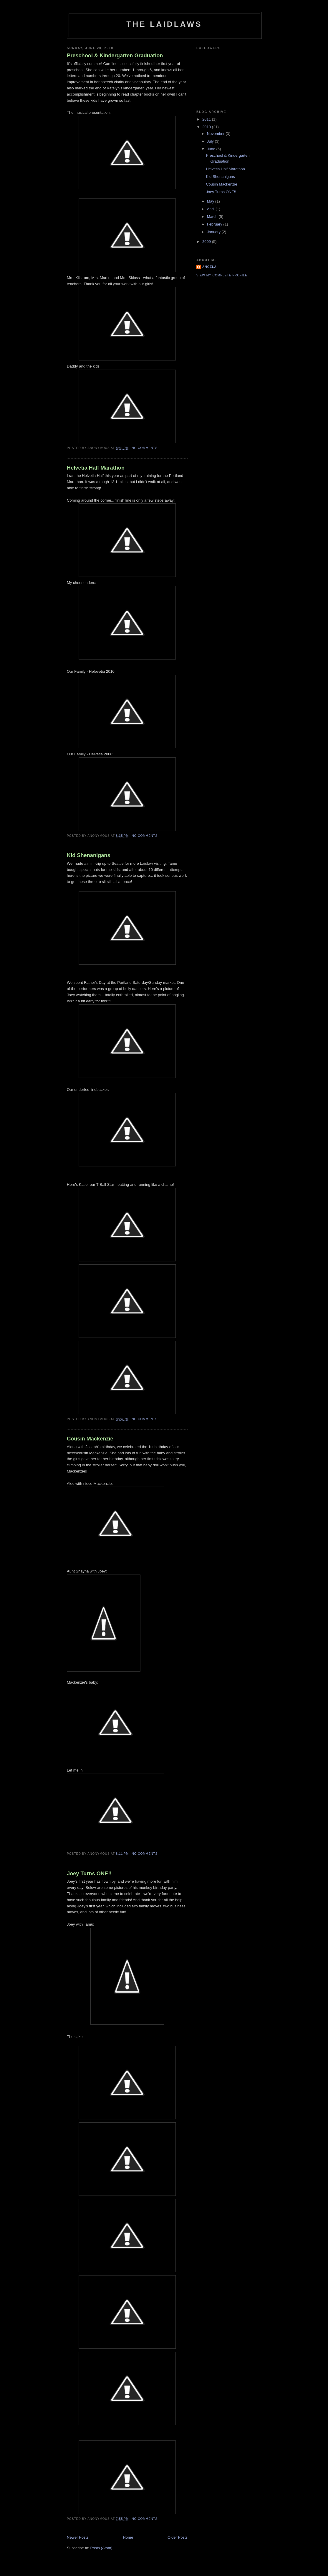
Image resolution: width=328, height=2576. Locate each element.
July (211, 141)
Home (128, 2537)
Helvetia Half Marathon (96, 468)
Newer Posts (78, 2537)
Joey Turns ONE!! (89, 1874)
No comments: (146, 448)
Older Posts (178, 2537)
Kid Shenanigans (88, 855)
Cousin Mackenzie (90, 1439)
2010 (207, 127)
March (213, 216)
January (214, 232)
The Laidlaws (164, 24)
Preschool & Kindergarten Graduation (115, 56)
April (211, 209)
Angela (209, 266)
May (211, 201)
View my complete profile (221, 275)
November (216, 133)
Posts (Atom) (101, 2548)
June (211, 149)
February (215, 224)
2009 (207, 241)
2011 (207, 119)
